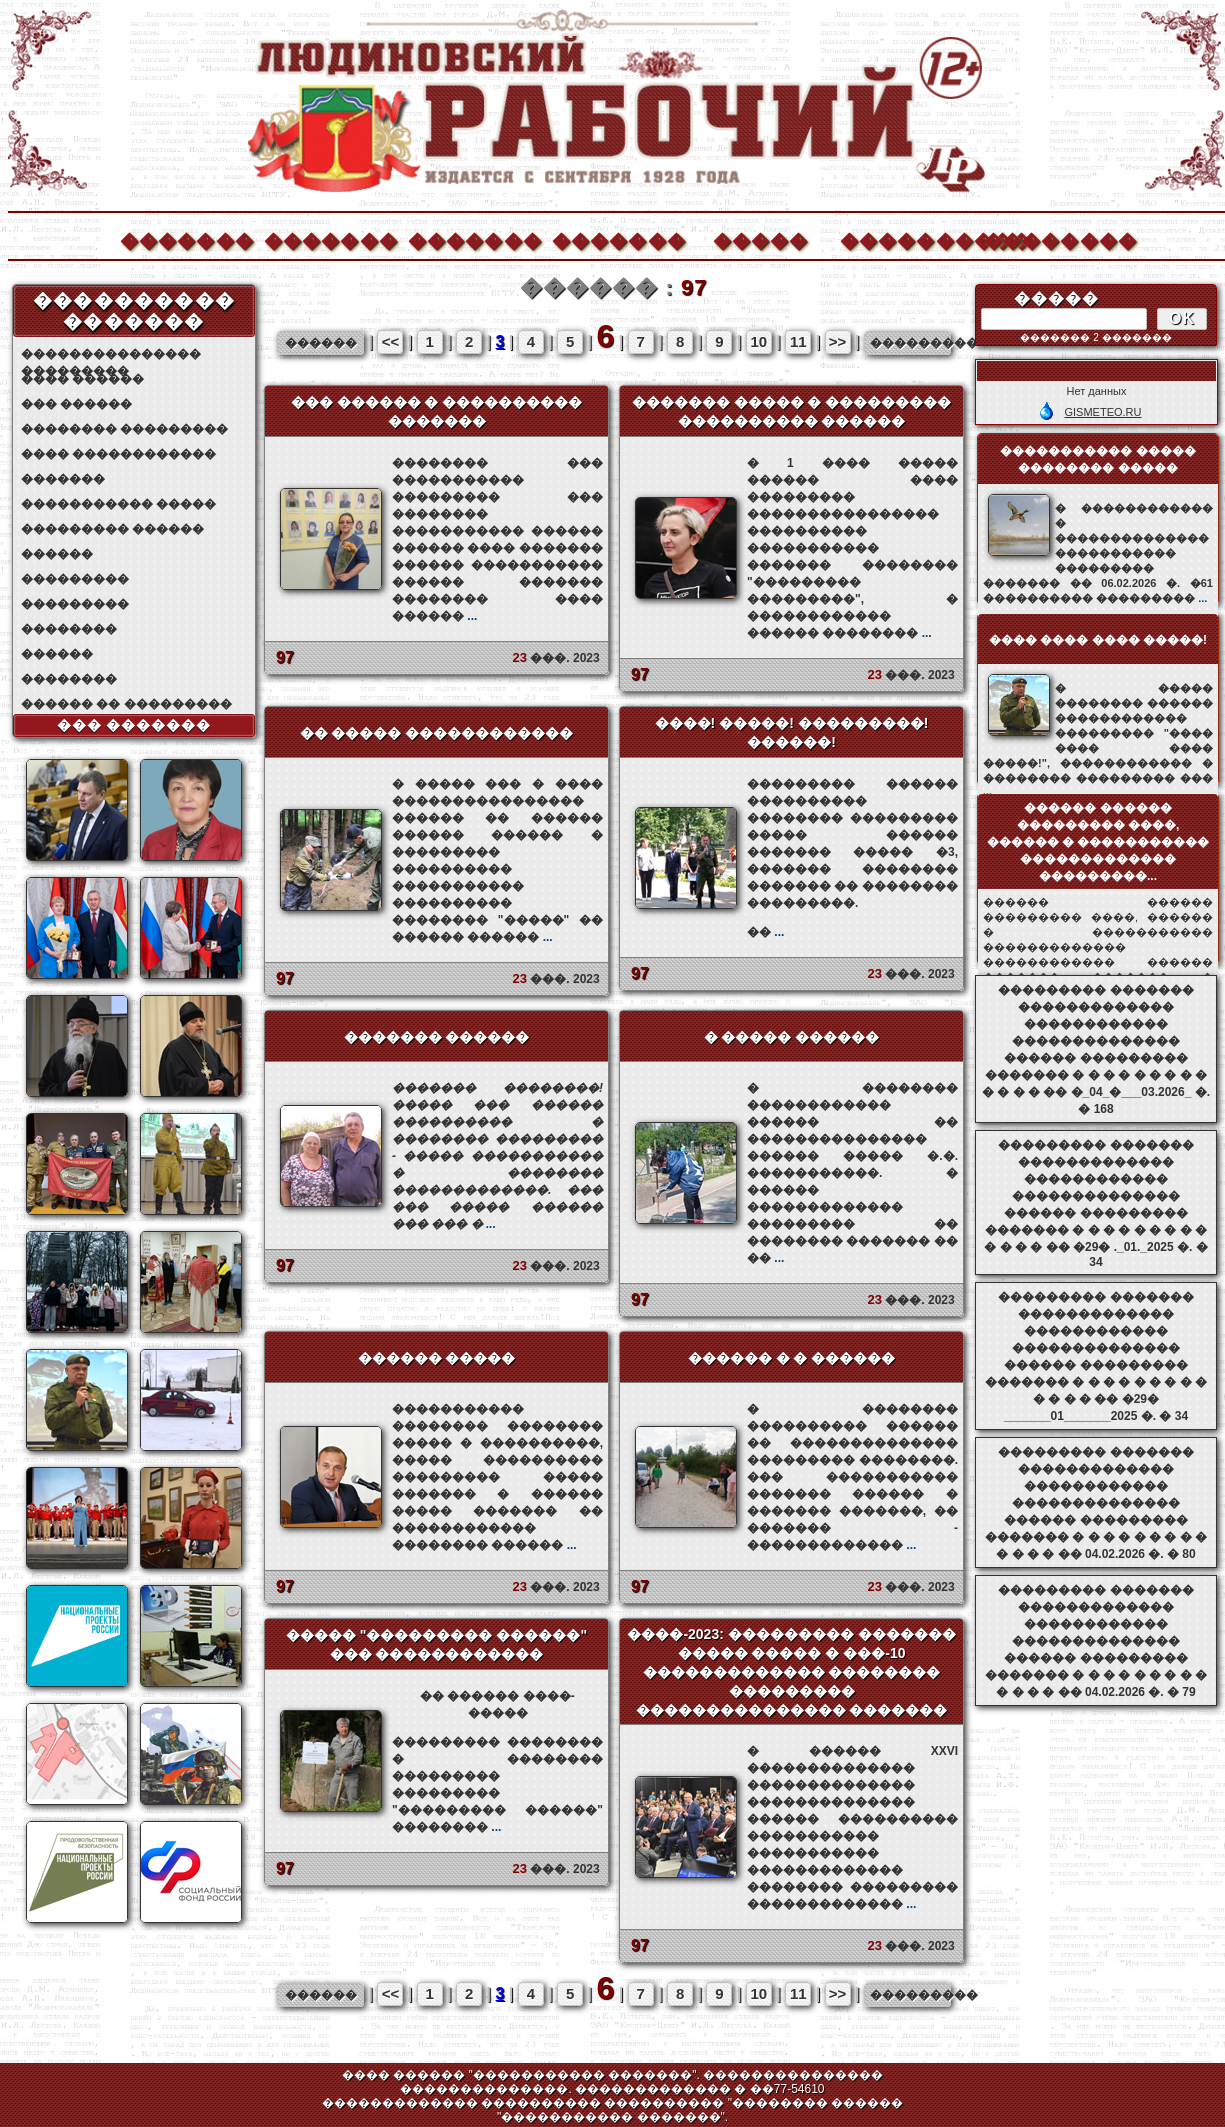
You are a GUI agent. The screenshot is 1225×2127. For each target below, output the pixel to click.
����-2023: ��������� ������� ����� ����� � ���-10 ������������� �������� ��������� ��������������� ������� (791, 1672)
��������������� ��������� (111, 354)
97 (285, 657)
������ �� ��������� (126, 704)
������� (186, 238)
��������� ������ (112, 529)
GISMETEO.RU (1102, 412)
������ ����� (437, 1358)
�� (765, 932)
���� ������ (82, 379)
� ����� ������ (792, 1037)
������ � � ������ (792, 1358)
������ (57, 554)
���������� (906, 238)
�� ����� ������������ (437, 733)
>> (838, 341)
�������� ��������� (124, 429)
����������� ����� (118, 504)
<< (391, 341)
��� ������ (76, 404)
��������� (75, 579)
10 (759, 341)
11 (798, 341)
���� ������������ (118, 454)
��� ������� (134, 725)
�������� (1050, 238)
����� (761, 238)
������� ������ (437, 1037)
